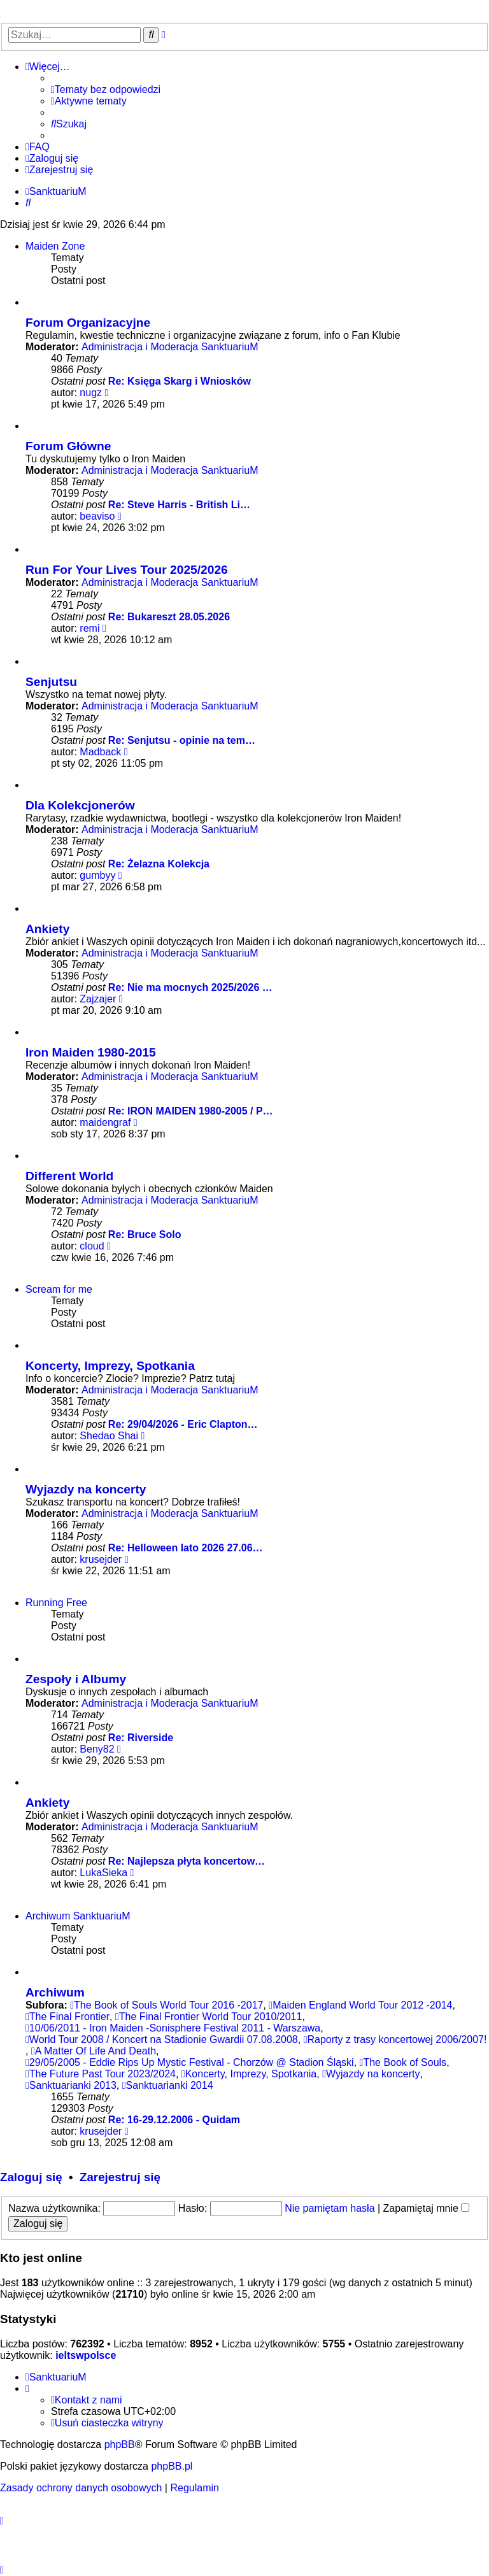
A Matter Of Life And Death (93, 2051)
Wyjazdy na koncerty (85, 1489)
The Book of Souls (403, 2062)
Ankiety (47, 929)
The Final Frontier (67, 2016)
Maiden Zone (55, 246)
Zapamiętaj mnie (426, 2208)
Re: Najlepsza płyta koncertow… (186, 1861)
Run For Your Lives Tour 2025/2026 (126, 569)
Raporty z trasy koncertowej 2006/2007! (395, 2039)
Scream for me (58, 1289)
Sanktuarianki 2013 (71, 2085)
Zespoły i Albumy (75, 1679)
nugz (91, 392)
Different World (69, 1176)
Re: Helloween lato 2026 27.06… (185, 1547)
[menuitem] (105, 90)
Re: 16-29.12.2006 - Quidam (174, 2119)
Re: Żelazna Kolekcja (158, 863)
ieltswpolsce (85, 2355)
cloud (92, 1246)
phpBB (119, 2444)
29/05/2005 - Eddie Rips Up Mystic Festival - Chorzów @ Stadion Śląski (189, 2062)
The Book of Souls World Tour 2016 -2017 (166, 2005)
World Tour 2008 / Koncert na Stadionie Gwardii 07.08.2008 (161, 2039)
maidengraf (105, 1122)
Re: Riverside (140, 1737)
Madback (100, 751)
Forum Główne (68, 446)
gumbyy (97, 875)
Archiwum (55, 1992)
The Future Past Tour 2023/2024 (100, 2073)
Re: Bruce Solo (144, 1234)
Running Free (56, 1602)
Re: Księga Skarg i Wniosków (179, 381)
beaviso (97, 516)
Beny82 (97, 1749)
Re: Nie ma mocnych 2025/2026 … (190, 987)
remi (89, 628)
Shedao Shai (109, 1435)
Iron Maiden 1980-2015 (90, 1052)
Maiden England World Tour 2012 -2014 (360, 2005)
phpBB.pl (171, 2466)
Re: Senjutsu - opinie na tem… (181, 740)
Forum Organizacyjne (87, 322)
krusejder (101, 1559)
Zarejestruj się (120, 2177)
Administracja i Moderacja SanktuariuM (170, 346)
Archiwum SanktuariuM (78, 1916)
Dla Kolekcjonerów (80, 805)
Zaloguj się (31, 2177)
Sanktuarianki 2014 (167, 2085)
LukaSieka (103, 1872)
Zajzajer (98, 998)
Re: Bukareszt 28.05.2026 (169, 616)
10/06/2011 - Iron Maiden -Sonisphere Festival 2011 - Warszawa (172, 2028)
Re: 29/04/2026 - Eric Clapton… (183, 1424)
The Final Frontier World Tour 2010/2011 (208, 2016)
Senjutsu (51, 681)
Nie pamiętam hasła (329, 2208)
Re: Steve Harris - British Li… (179, 504)
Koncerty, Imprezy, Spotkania (110, 1365)
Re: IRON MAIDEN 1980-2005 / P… (190, 1111)
